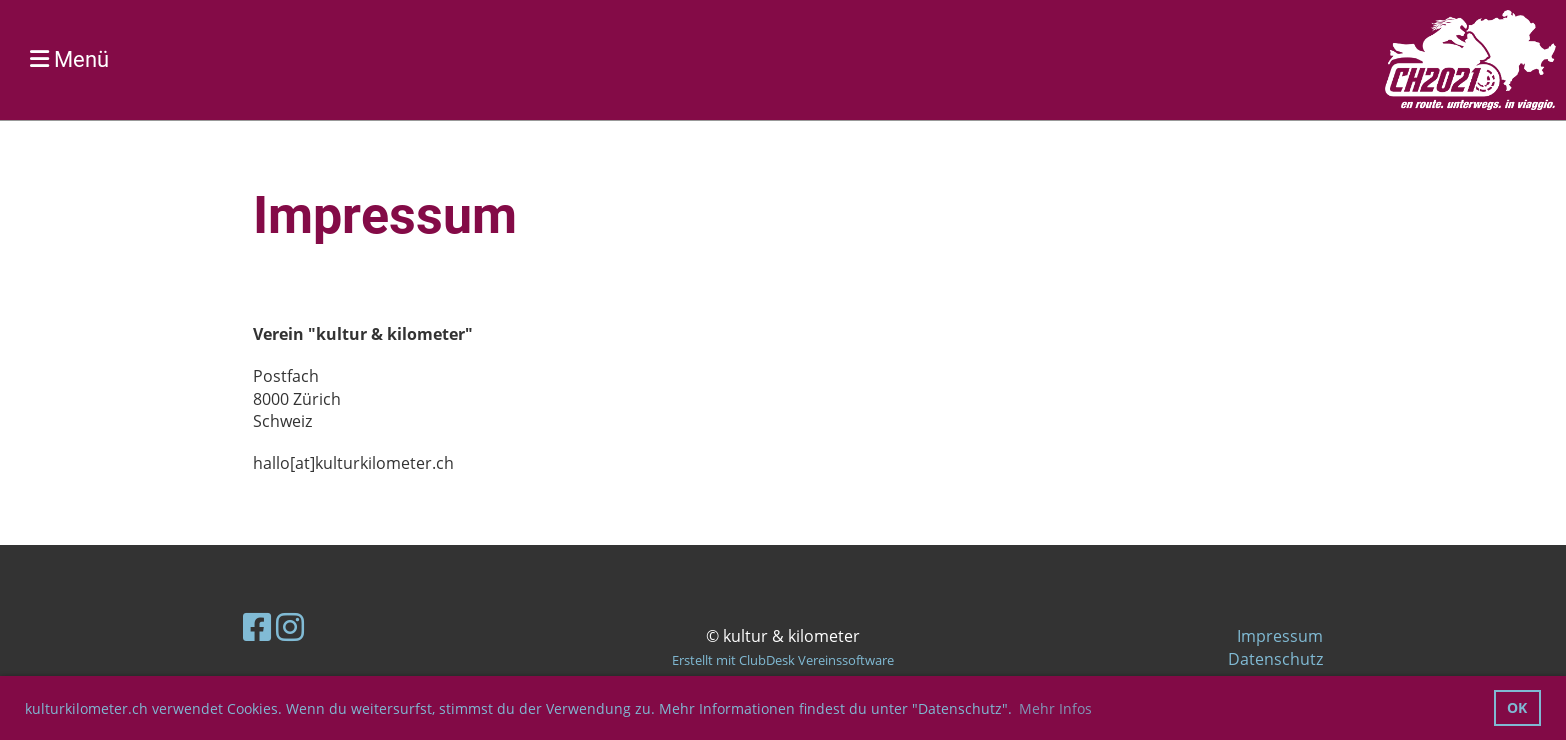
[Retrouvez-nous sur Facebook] (257, 626)
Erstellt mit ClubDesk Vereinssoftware (783, 660)
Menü (69, 59)
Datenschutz (1275, 659)
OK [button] (1517, 707)
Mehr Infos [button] (1055, 708)
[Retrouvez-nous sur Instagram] (290, 626)
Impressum (1280, 636)
